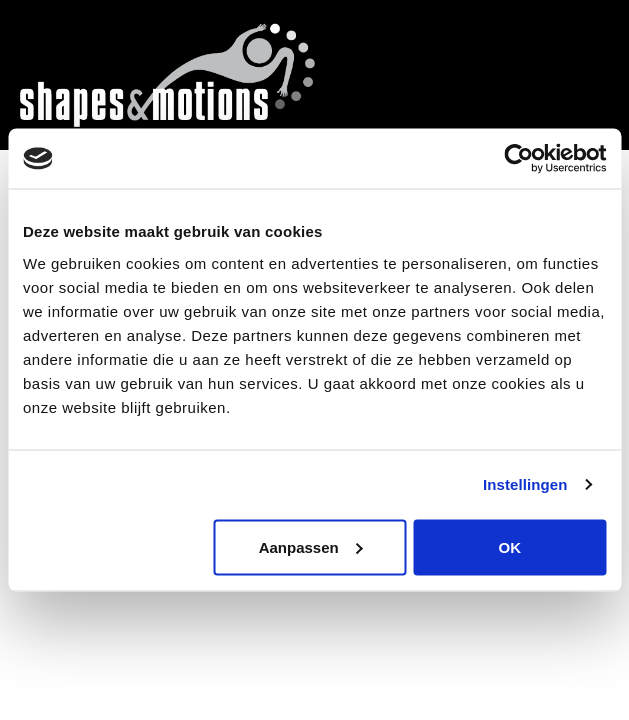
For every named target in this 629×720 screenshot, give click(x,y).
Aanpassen (311, 546)
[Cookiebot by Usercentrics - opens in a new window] (518, 159)
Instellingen (525, 484)
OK (510, 546)
